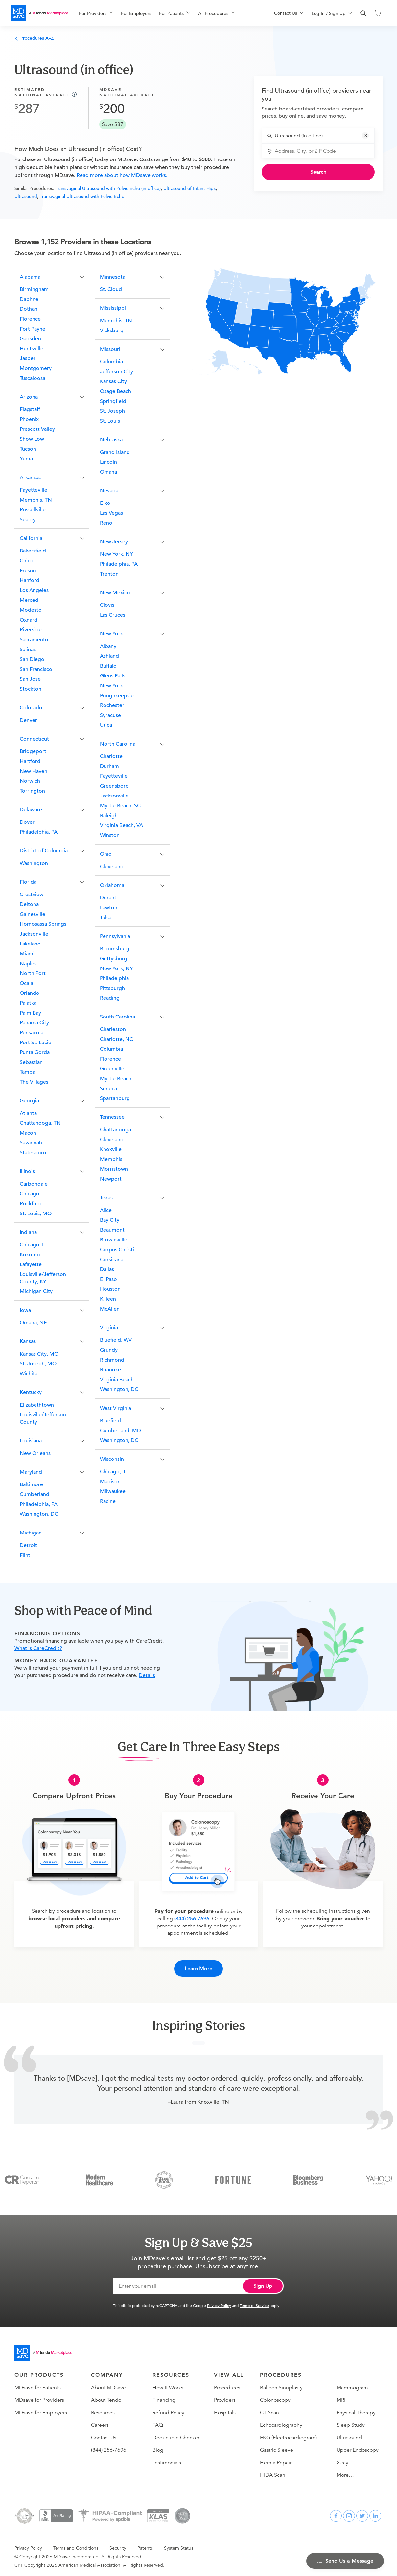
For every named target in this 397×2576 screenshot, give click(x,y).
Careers (100, 2422)
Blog (157, 2447)
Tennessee (112, 1117)
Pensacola (31, 1032)
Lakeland (30, 944)
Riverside (31, 629)
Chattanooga (115, 1129)
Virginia (109, 1327)
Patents (145, 2545)
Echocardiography (281, 2422)
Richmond (112, 1360)
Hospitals (225, 2410)
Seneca (108, 1088)
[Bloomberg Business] (308, 2177)
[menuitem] (96, 13)
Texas (106, 1197)
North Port (33, 973)
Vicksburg (112, 330)
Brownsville (113, 1240)
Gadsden (30, 338)
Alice (106, 1210)
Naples (28, 963)
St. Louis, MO (36, 1213)
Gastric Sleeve (276, 2447)
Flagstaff (30, 409)
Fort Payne (32, 329)
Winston (110, 835)
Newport (111, 1179)
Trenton (109, 574)
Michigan (31, 1533)
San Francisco (36, 669)
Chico (27, 560)
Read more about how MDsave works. (121, 175)
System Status (178, 2545)
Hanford (29, 580)
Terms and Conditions (75, 2545)
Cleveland (112, 866)
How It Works (167, 2385)
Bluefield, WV (116, 1340)
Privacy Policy (219, 2302)
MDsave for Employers (40, 2410)
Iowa (25, 1310)
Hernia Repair (276, 2460)
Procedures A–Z (34, 38)
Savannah (31, 1143)
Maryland (31, 1472)
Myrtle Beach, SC (120, 805)
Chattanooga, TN (40, 1123)
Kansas (28, 1341)
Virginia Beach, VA (121, 825)
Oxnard (28, 620)
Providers (225, 2397)
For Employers (136, 13)
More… (345, 2472)
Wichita (28, 1373)
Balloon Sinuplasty (281, 2385)
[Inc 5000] (164, 2177)
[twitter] (362, 2513)
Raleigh (109, 815)
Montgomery (36, 368)
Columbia (111, 361)
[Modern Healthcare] (99, 2177)
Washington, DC (39, 1514)
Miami (27, 953)
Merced (29, 600)
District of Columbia (44, 850)
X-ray (342, 2460)
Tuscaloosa (32, 378)
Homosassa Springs (43, 924)
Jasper (27, 358)
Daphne (29, 299)
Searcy (27, 519)
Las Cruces (112, 615)
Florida (28, 882)
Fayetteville (33, 490)
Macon (28, 1133)
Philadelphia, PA (39, 832)
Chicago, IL (33, 1244)
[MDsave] (39, 13)
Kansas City (113, 381)
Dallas (107, 1269)
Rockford (31, 1203)
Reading (110, 998)
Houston (110, 1289)
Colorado (31, 707)
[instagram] (349, 2513)
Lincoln (108, 462)
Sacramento (34, 639)
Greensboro (114, 786)
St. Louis (110, 421)
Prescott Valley (37, 429)
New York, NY (116, 554)
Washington (34, 863)
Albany (108, 646)
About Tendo (106, 2397)
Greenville (112, 1069)
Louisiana (31, 1440)
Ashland (109, 656)
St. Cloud (111, 289)
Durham (109, 766)
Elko (105, 503)
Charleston (113, 1029)
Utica (106, 725)
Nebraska (111, 439)
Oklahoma (112, 885)
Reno (106, 523)
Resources (103, 2410)
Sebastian (31, 1062)
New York (111, 633)
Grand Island (115, 452)
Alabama (30, 277)
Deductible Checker (175, 2435)
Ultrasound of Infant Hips (189, 188)
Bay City (109, 1220)
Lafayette (31, 1264)
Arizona (29, 397)
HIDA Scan (272, 2472)
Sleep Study (351, 2422)
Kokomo (30, 1254)
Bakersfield (33, 551)
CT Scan (269, 2410)
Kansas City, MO (39, 1354)
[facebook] (336, 2513)
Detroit (28, 1545)
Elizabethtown (37, 1405)
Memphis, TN (36, 500)
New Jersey (114, 541)
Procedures (227, 2385)
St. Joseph (112, 411)
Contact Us (103, 2435)
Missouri (110, 349)
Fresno (28, 570)
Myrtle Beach (115, 1078)
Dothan (28, 309)
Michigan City (36, 1291)
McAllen (110, 1309)
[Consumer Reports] (24, 2177)
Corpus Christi (117, 1249)
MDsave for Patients (37, 2385)
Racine (108, 1501)
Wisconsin (112, 1459)
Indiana (28, 1232)
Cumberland (34, 1494)
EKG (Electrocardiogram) (288, 2435)
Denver (28, 720)
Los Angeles (34, 590)
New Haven (33, 771)
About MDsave (108, 2385)
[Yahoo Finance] (379, 2177)
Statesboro (33, 1152)
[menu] (166, 13)
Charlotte (111, 756)
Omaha (108, 472)
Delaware (31, 809)
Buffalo (108, 666)
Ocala (26, 983)
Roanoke (110, 1369)
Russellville (33, 509)
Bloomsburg (114, 948)
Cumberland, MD (120, 1430)
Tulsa (105, 917)
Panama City (34, 1022)
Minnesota (112, 277)
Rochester (112, 705)
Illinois (27, 1171)
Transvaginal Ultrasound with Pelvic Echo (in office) (108, 188)
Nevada (109, 490)
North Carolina (117, 744)
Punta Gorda (35, 1052)
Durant (108, 898)
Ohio (106, 854)
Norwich (30, 781)
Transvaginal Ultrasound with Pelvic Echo (82, 196)
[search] (363, 13)
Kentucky (31, 1392)
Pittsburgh (112, 988)
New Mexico (115, 592)
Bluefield (110, 1420)
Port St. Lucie (35, 1042)
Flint (25, 1555)
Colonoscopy (275, 2397)
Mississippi (113, 308)
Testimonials (166, 2460)
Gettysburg (113, 958)
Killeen (108, 1299)
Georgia (29, 1100)
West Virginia (115, 1408)
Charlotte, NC (116, 1039)
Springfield (113, 401)
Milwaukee (113, 1491)
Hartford (30, 761)
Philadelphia (114, 978)
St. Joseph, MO (38, 1364)
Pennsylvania (115, 936)
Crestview (31, 894)
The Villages (34, 1082)
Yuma (26, 458)
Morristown (114, 1169)
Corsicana (111, 1259)
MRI (341, 2397)
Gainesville (32, 914)
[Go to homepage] (43, 2350)
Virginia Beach (117, 1379)
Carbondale (34, 1184)
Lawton (108, 907)
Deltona (29, 904)
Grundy (109, 1350)
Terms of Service (254, 2302)
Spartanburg (115, 1098)
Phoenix (29, 419)
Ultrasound (25, 196)
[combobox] (322, 136)
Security (117, 2545)
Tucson (28, 449)
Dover (27, 822)
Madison (110, 1481)
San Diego (32, 659)
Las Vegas (111, 513)
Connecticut (34, 739)
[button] (365, 135)
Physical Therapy (356, 2410)
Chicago (29, 1193)
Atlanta (28, 1113)
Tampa (27, 1072)
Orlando (29, 993)
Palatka (28, 1003)
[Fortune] (233, 2177)
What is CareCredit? (38, 1648)
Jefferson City (116, 371)
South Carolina (117, 1017)
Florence (30, 319)
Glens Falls (112, 676)
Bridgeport (33, 751)
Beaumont (112, 1230)
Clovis (107, 605)
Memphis (111, 1159)
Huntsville (31, 348)
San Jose (30, 679)
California (31, 538)
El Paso (108, 1279)
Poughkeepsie (117, 695)
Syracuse (110, 715)
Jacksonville (34, 934)
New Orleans (35, 1453)
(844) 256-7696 (191, 1918)
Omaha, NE (33, 1322)
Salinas (28, 649)
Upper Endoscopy (358, 2447)
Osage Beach (115, 391)
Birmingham (34, 289)
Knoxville (111, 1149)
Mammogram (352, 2385)
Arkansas (30, 477)
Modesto (31, 610)
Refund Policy (168, 2410)
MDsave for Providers (39, 2397)
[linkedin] (375, 2513)
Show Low (32, 439)
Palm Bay (30, 1013)
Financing (163, 2397)
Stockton (30, 689)
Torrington (32, 791)
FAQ (157, 2422)
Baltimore (31, 1484)
